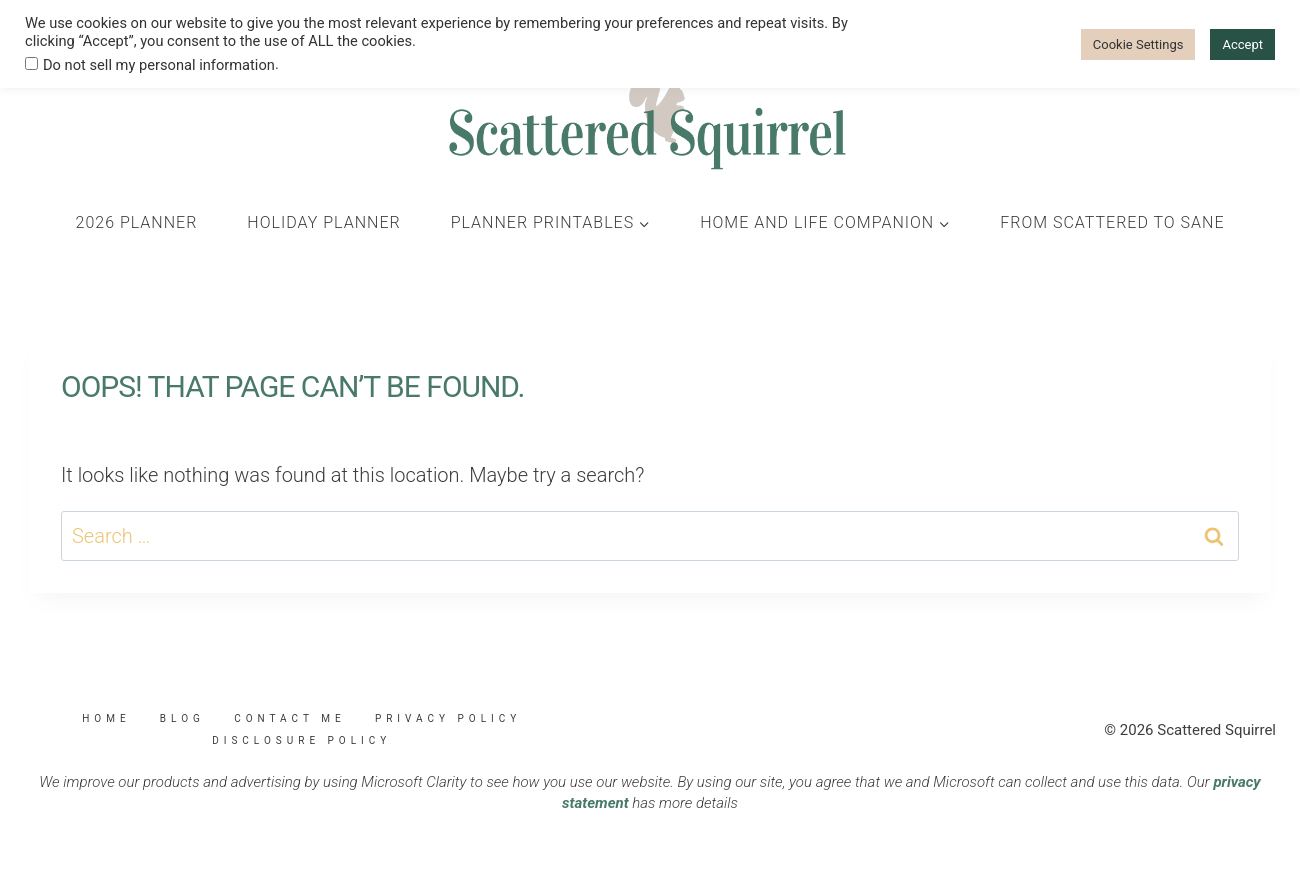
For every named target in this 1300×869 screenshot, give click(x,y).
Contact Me (289, 718)
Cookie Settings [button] (1138, 44)
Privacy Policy (448, 718)
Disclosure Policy (301, 740)
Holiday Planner (323, 222)
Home (106, 718)
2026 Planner (137, 222)
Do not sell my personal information (159, 65)
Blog (182, 718)
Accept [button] (1242, 44)
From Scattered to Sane (1112, 222)
